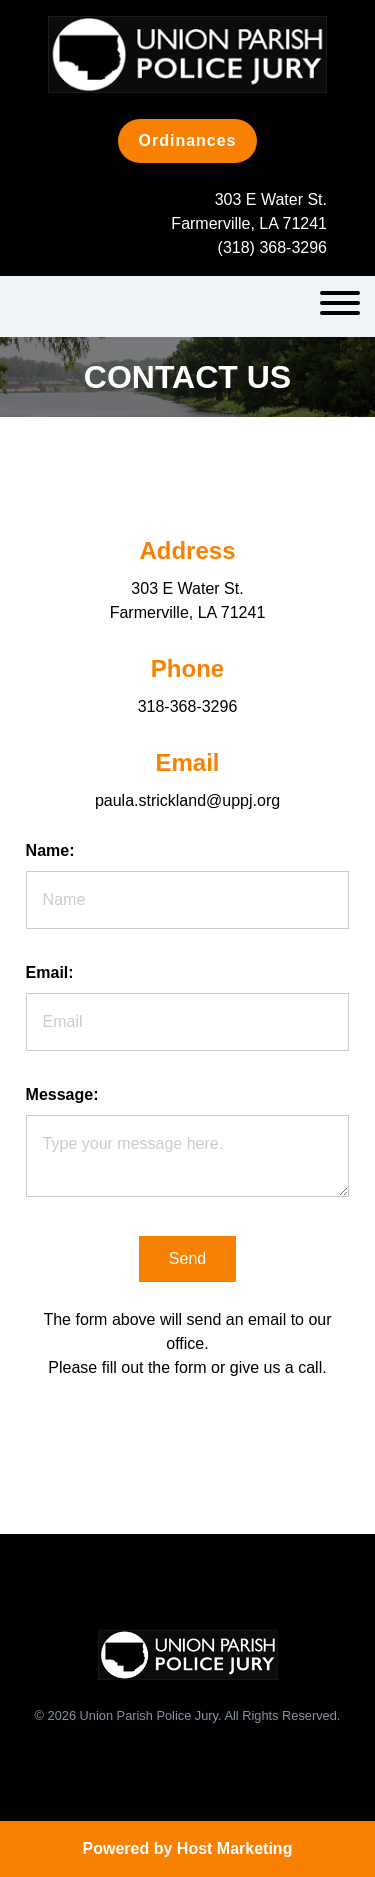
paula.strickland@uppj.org (187, 800)
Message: (62, 1094)
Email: (50, 972)
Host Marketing (235, 1848)
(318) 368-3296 (272, 247)
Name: (50, 850)
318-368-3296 (188, 706)
